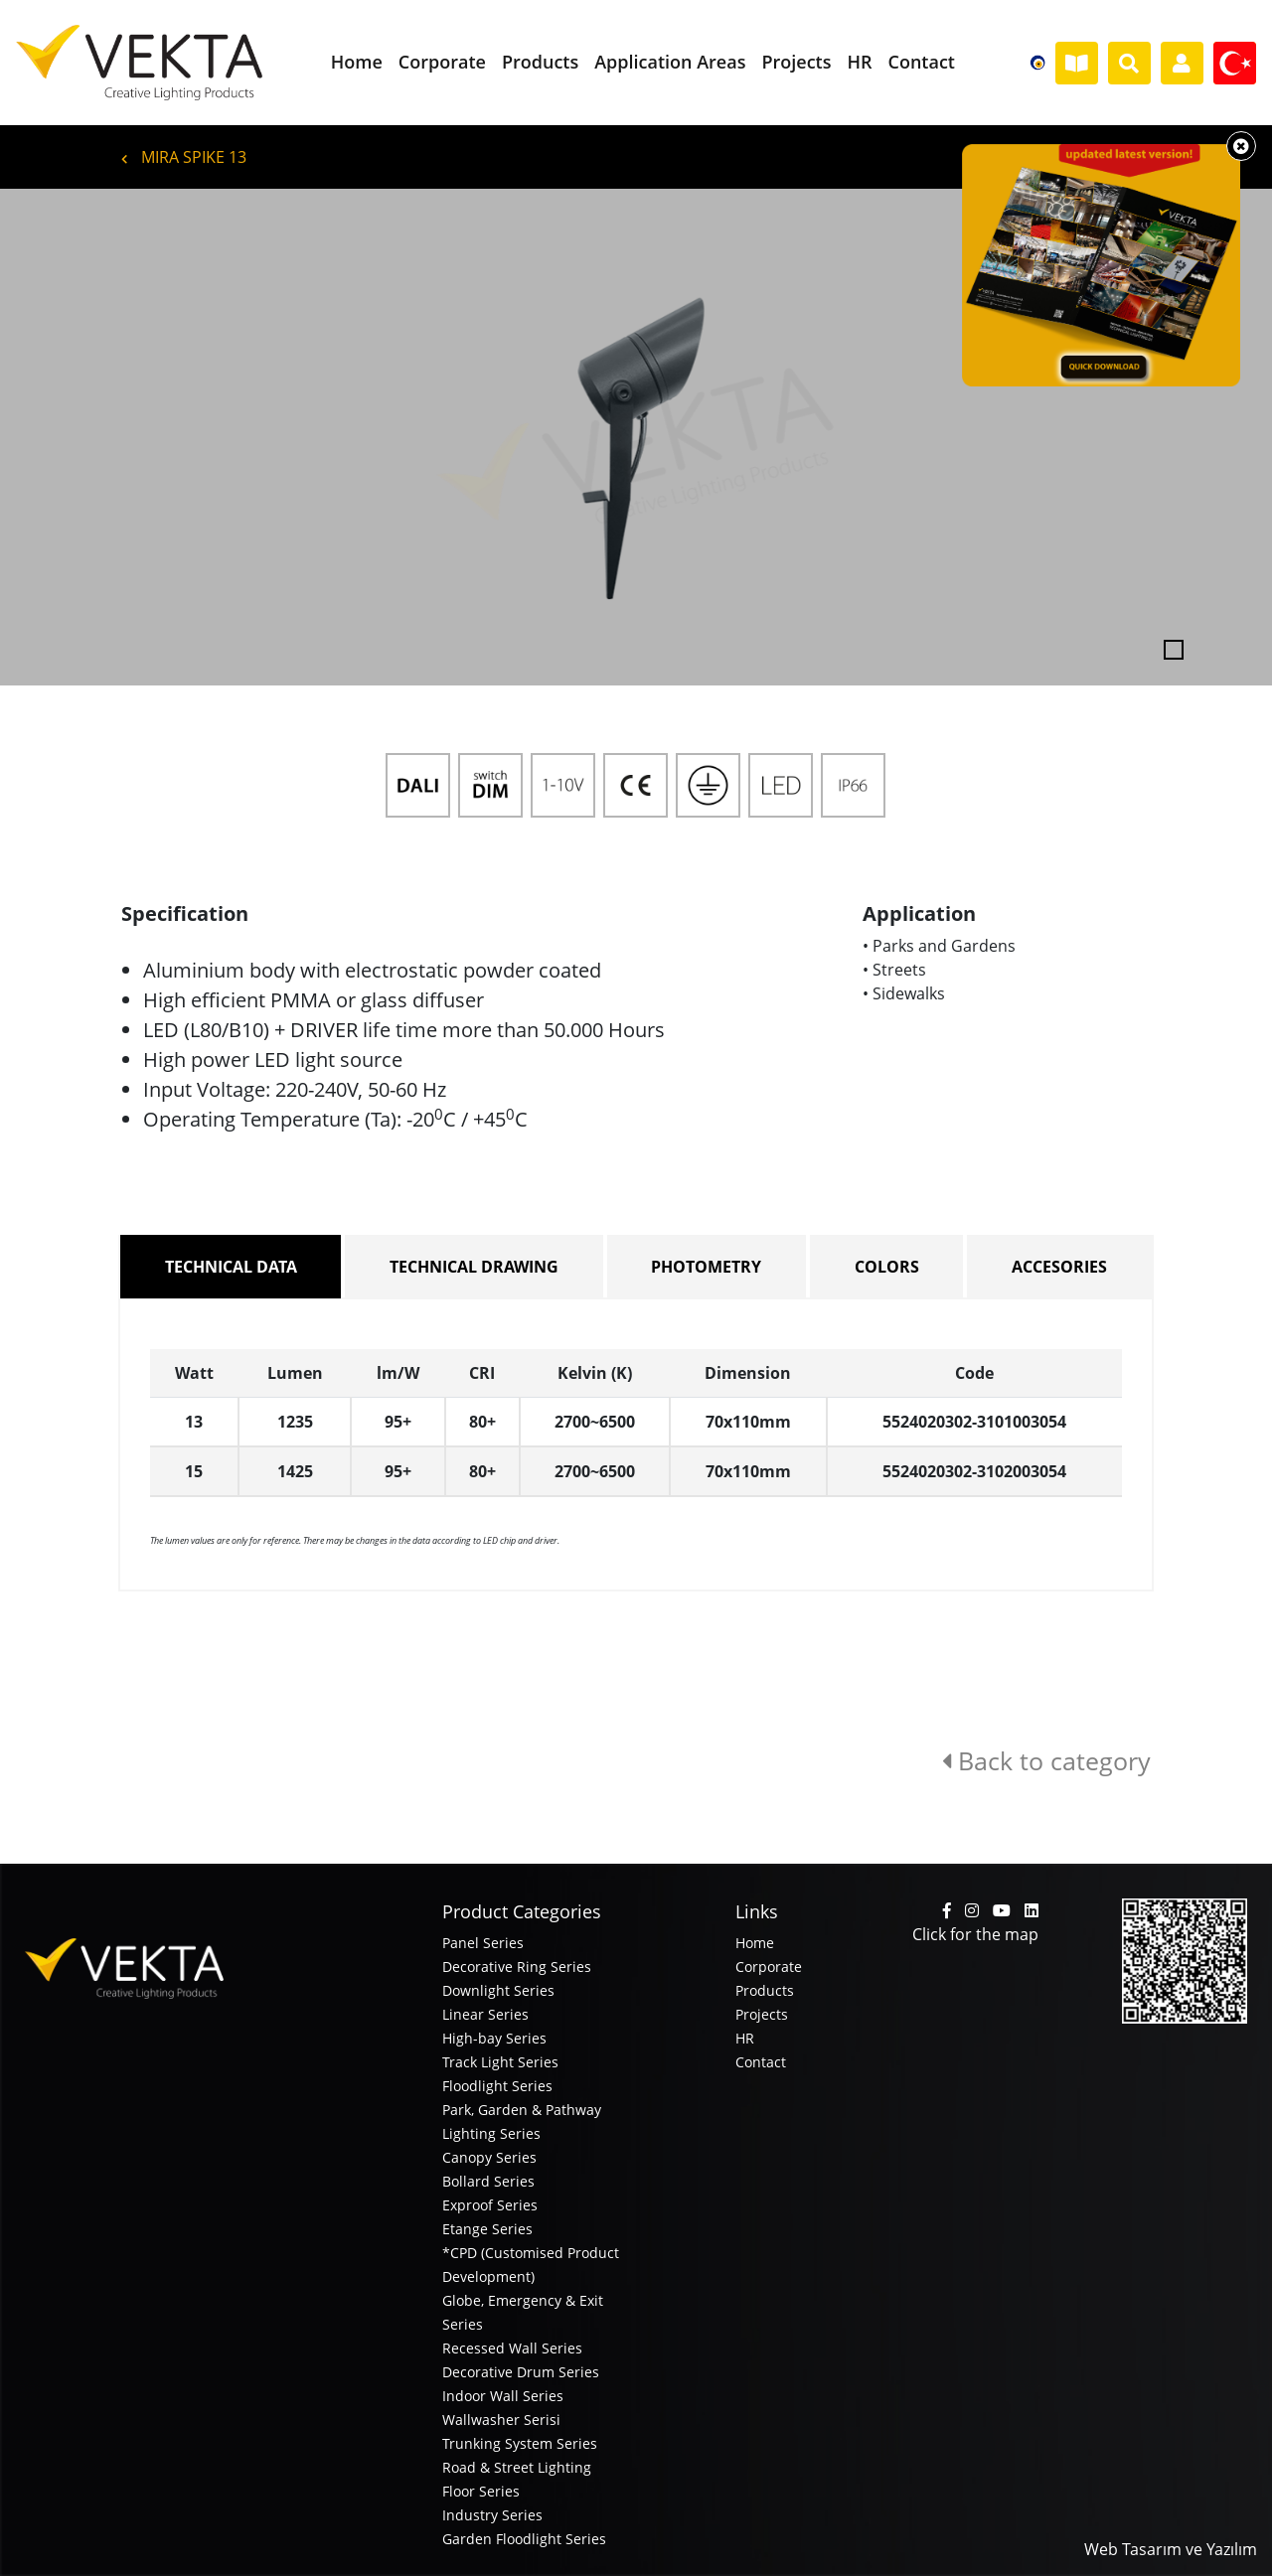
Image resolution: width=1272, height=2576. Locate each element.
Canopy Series (489, 2157)
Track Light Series (500, 2061)
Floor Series (481, 2491)
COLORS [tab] (887, 1267)
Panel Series (483, 1942)
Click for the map (975, 1934)
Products (764, 1990)
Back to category (1046, 1760)
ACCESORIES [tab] (1059, 1267)
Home (754, 1942)
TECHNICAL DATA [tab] (231, 1267)
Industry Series (492, 2514)
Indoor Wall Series (502, 2395)
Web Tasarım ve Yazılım (1170, 2549)
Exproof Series (490, 2205)
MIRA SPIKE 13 (183, 157)
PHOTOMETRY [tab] (706, 1267)
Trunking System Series (519, 2443)
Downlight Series (498, 1990)
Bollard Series (488, 2181)
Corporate (768, 1966)
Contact (760, 2061)
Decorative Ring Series (516, 1966)
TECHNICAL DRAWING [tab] (474, 1267)
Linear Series (485, 2014)
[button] (95, 437)
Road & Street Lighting (516, 2467)
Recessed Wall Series (512, 2348)
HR (744, 2038)
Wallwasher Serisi (501, 2419)
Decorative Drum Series (520, 2371)
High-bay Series (494, 2038)
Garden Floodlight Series (524, 2538)
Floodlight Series (497, 2085)
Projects (761, 2014)
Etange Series (487, 2228)
